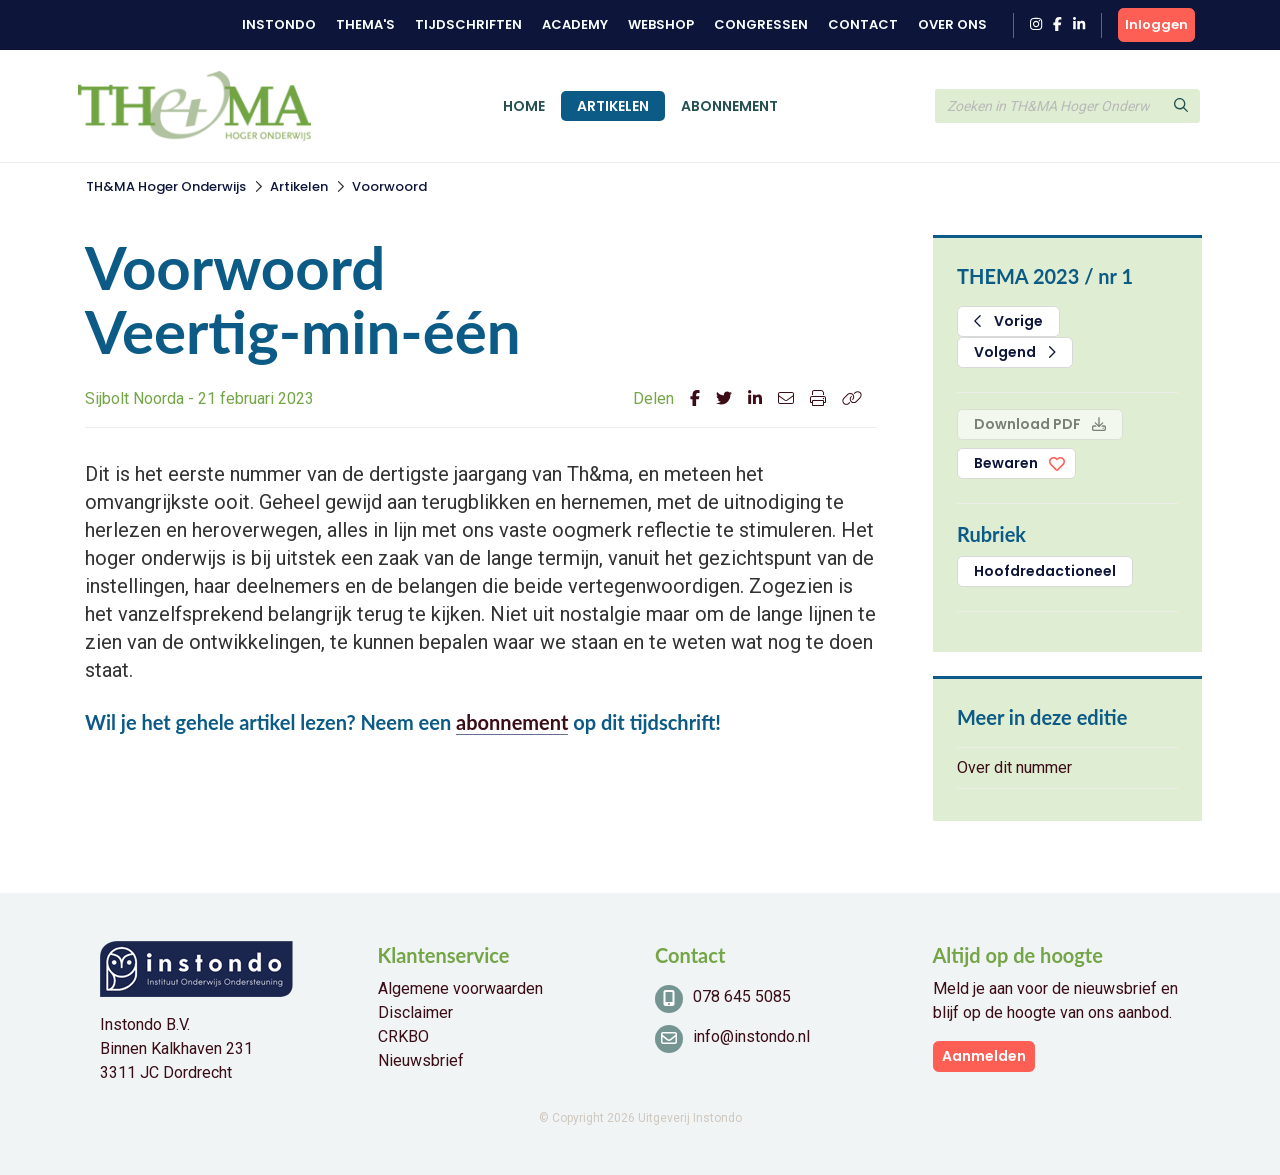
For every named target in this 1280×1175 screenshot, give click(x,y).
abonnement (512, 722)
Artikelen (613, 106)
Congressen (761, 24)
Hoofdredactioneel (1045, 571)
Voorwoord (389, 186)
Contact (863, 24)
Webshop (661, 24)
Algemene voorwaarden (460, 988)
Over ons (952, 24)
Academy (575, 24)
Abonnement (729, 106)
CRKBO (403, 1036)
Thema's (365, 24)
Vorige (1008, 321)
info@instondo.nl (751, 1036)
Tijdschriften (468, 24)
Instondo (279, 24)
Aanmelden (984, 1056)
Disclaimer (415, 1012)
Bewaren (1006, 463)
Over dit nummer (1014, 767)
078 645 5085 (742, 996)
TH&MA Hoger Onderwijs (166, 186)
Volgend (1015, 352)
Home (524, 106)
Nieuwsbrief (421, 1060)
